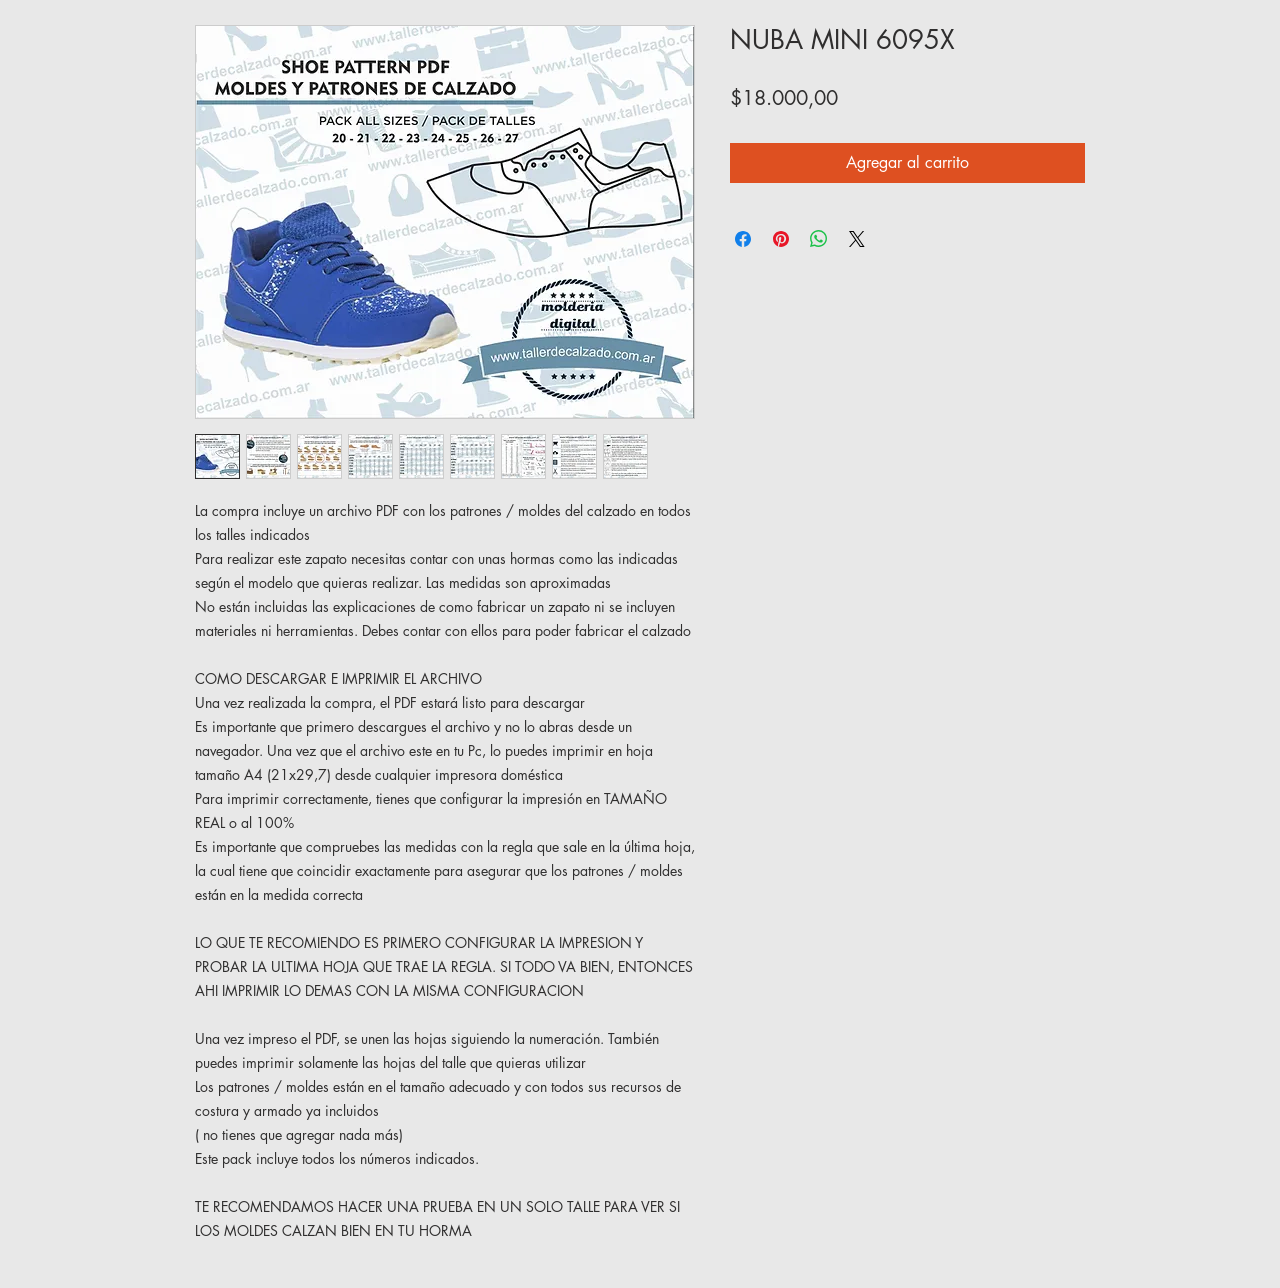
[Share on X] (857, 239)
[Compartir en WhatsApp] (819, 239)
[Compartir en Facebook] (743, 239)
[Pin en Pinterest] (781, 239)
